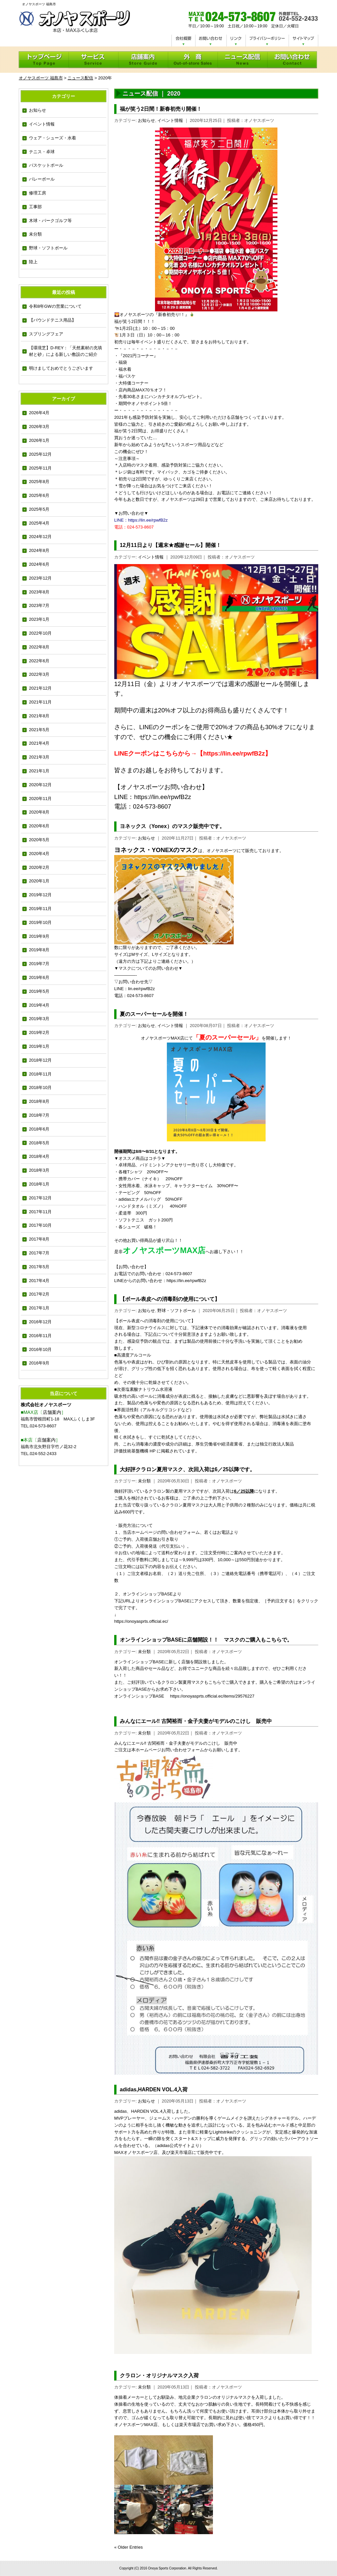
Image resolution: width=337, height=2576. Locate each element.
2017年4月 (39, 1280)
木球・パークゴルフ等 (50, 220)
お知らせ (37, 110)
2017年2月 (39, 1294)
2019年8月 (39, 949)
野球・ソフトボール (48, 247)
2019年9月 (39, 936)
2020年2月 (39, 867)
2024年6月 (39, 564)
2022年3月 (39, 674)
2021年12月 (40, 688)
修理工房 (37, 192)
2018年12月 (40, 1060)
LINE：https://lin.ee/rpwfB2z (141, 520)
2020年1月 (39, 880)
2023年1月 (39, 619)
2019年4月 (39, 1005)
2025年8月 (39, 481)
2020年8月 (39, 812)
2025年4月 (39, 523)
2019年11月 (40, 908)
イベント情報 (42, 124)
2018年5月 (39, 1142)
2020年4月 (39, 853)
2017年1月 (39, 1307)
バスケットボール (46, 165)
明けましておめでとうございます (61, 368)
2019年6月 (39, 977)
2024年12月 (40, 536)
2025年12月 (40, 454)
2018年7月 (39, 1115)
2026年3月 (39, 426)
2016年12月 (40, 1321)
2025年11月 (40, 468)
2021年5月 (39, 729)
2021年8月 (39, 715)
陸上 (33, 261)
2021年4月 (39, 743)
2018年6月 (39, 1129)
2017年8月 (39, 1239)
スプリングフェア (46, 333)
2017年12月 (40, 1197)
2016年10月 (40, 1349)
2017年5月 (39, 1266)
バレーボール (42, 179)
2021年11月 (40, 702)
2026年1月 (39, 440)
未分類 (35, 234)
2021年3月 (39, 757)
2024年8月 (39, 550)
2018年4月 (39, 1156)
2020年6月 (39, 825)
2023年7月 (39, 605)
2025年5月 (39, 509)
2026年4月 (39, 412)
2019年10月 (40, 922)
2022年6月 (39, 660)
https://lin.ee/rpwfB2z (186, 1280)
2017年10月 (40, 1225)
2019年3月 (39, 1018)
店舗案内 (52, 1412)
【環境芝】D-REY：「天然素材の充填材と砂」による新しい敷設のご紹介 (65, 351)
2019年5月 (39, 991)
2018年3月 (39, 1170)
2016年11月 (40, 1335)
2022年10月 (40, 633)
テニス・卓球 (42, 151)
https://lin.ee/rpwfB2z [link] (162, 796)
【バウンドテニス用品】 (52, 320)
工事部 (35, 206)
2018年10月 (40, 1087)
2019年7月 (39, 963)
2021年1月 (39, 770)
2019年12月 (40, 894)
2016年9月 (39, 1362)
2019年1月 (39, 1046)
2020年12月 (40, 784)
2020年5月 (39, 839)
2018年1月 (39, 1184)
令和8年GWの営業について (55, 306)
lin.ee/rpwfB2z (141, 988)
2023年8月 (39, 591)
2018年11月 (40, 1074)
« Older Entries (128, 2547)
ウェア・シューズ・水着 (52, 137)
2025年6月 (39, 495)
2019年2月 (39, 1032)
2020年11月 (40, 798)
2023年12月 (40, 578)
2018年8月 (39, 1101)
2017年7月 (39, 1252)
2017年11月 (40, 1211)
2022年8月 (39, 646)
